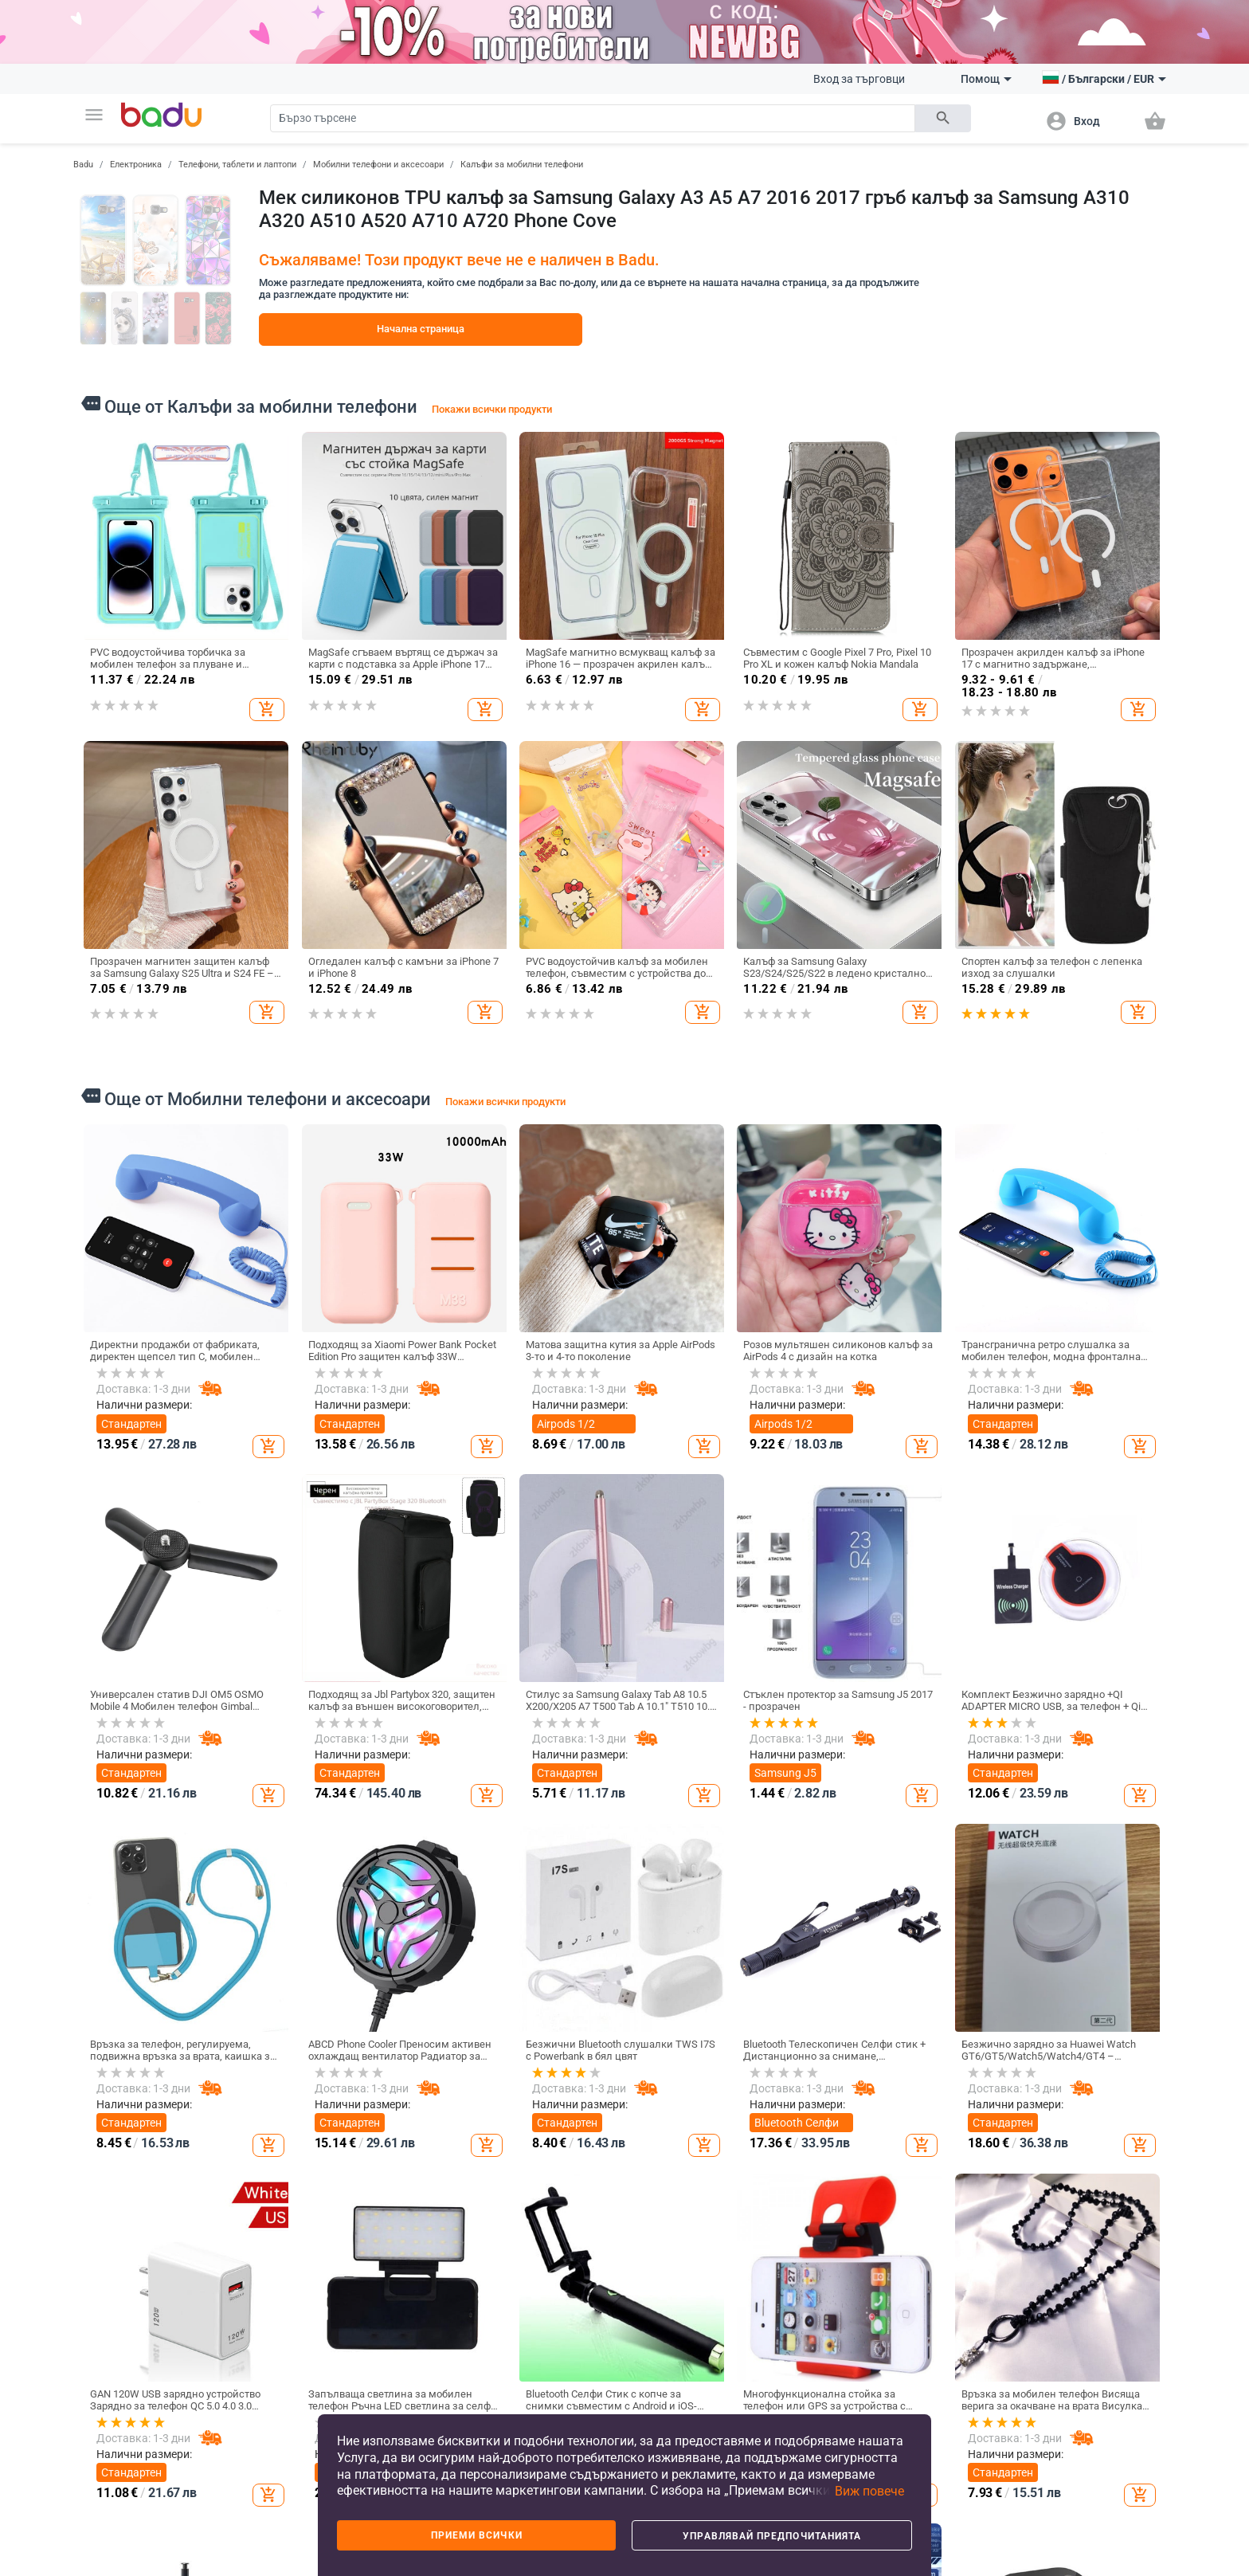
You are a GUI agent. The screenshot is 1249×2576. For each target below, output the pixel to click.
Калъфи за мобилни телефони (521, 164)
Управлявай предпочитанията (772, 2536)
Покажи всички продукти (492, 409)
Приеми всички (477, 2535)
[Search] (592, 118)
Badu (83, 164)
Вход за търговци (859, 79)
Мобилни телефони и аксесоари (378, 164)
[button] (94, 114)
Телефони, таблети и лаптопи (237, 164)
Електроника (136, 164)
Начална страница (420, 329)
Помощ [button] (986, 79)
